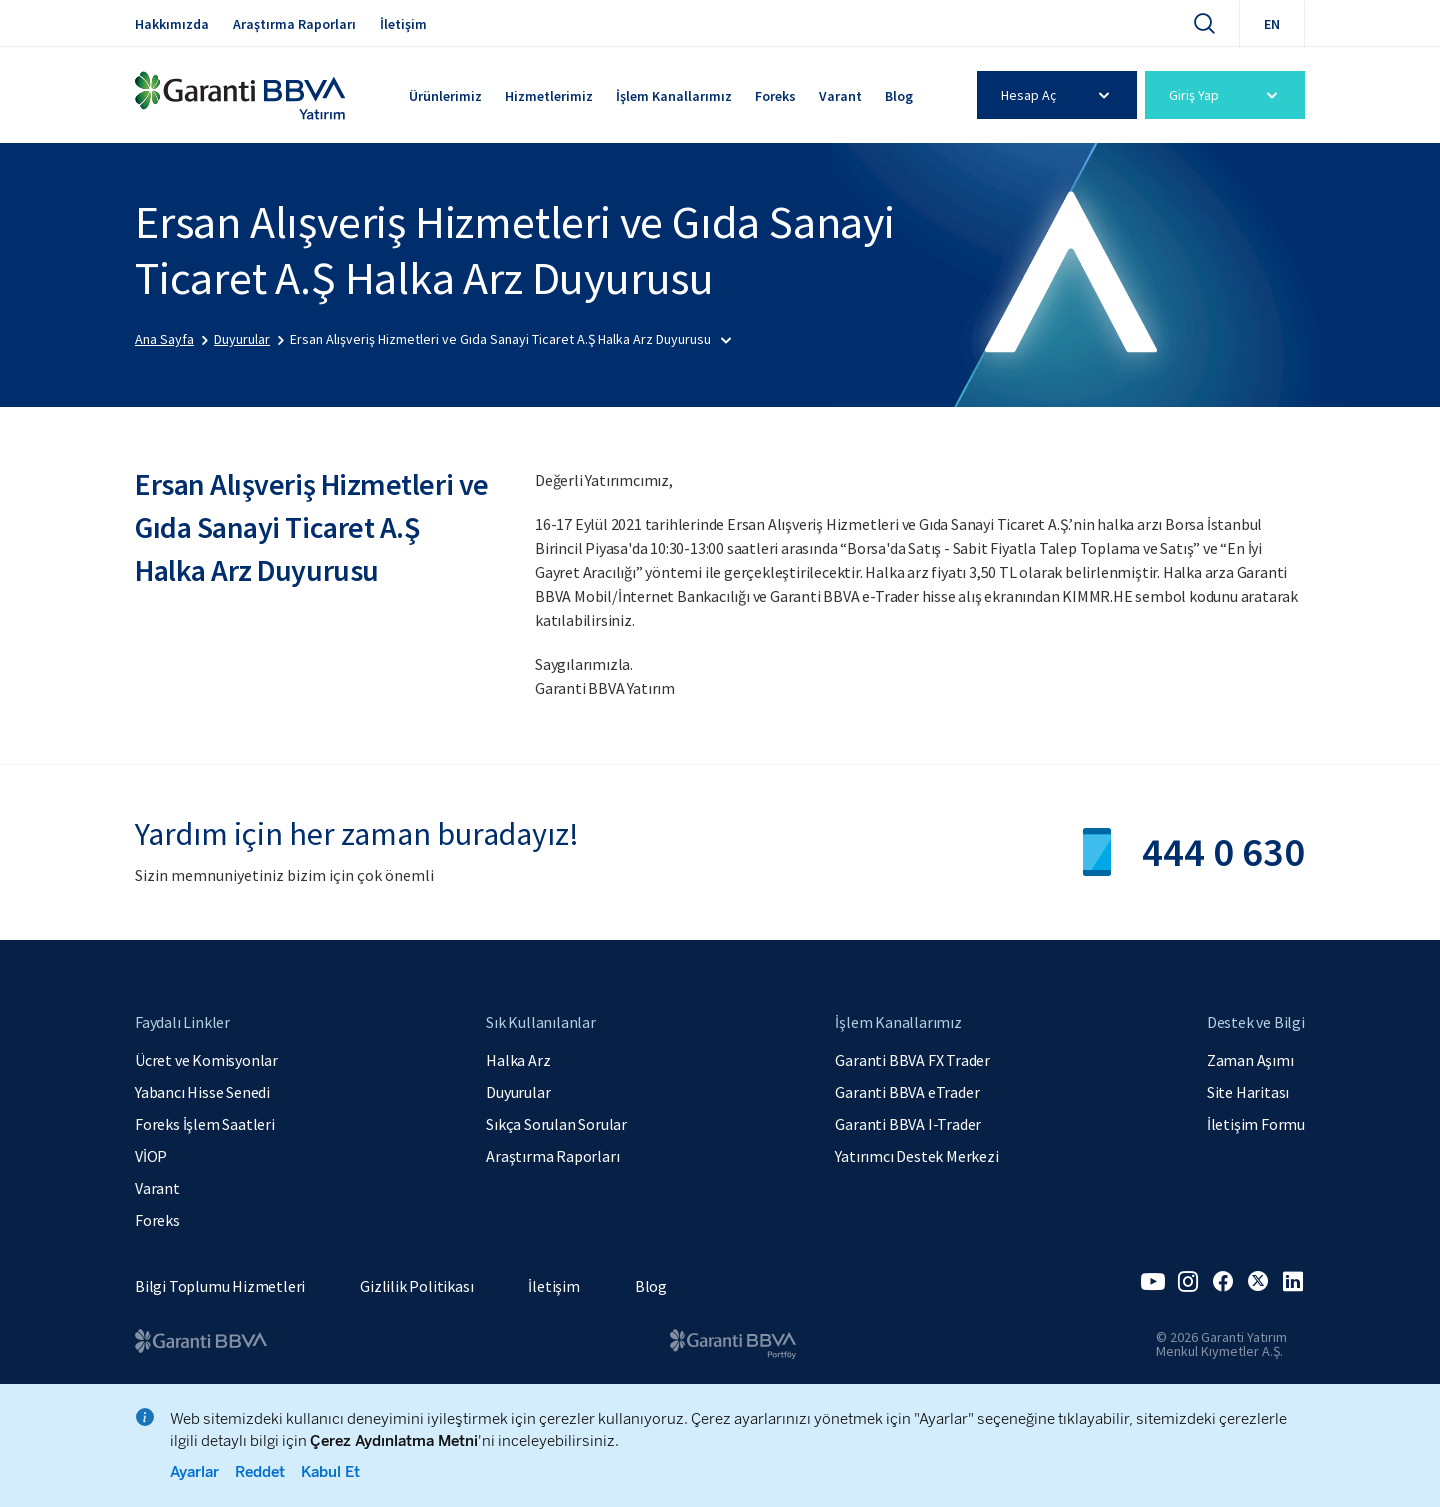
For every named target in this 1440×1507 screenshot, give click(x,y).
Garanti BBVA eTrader (907, 1092)
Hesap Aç (1058, 95)
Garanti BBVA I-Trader (908, 1124)
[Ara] (1204, 23)
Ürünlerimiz (445, 96)
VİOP (151, 1156)
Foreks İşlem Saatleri (205, 1124)
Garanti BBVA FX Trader (912, 1060)
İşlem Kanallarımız (674, 96)
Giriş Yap (1226, 95)
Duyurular (518, 1092)
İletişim (403, 24)
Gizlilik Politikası (416, 1286)
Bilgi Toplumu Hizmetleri (220, 1286)
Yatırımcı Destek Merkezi (916, 1156)
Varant (840, 96)
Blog (899, 96)
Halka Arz (518, 1060)
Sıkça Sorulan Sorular (556, 1124)
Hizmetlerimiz (549, 96)
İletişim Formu (1256, 1124)
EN (1272, 24)
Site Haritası (1248, 1092)
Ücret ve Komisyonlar (206, 1060)
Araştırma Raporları (294, 24)
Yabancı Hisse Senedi (202, 1092)
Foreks (775, 96)
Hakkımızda (172, 24)
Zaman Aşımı (1250, 1060)
